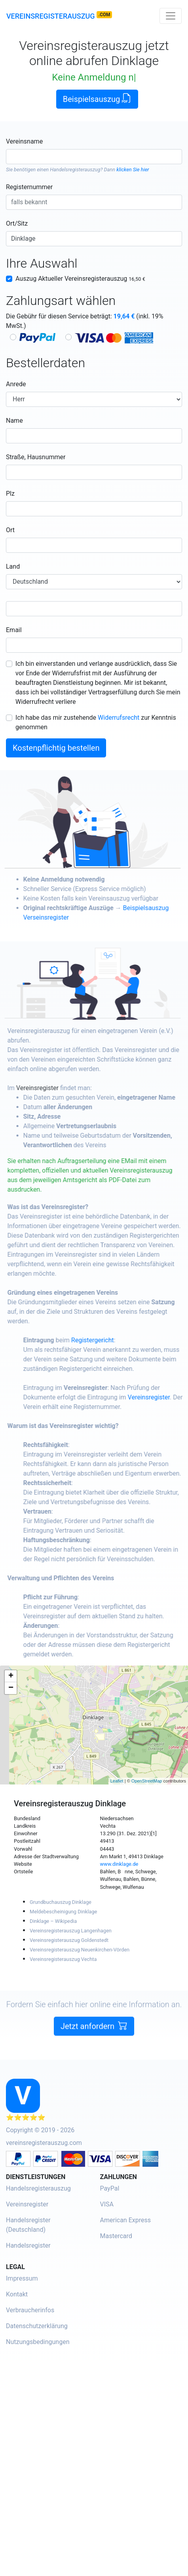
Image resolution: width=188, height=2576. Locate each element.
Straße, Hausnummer (35, 457)
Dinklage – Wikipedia (53, 1921)
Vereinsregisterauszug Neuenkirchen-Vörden (79, 1950)
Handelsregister (28, 2245)
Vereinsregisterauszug (50, 16)
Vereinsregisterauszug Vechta (63, 1959)
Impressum (22, 2278)
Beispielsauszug (97, 98)
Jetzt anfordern (94, 2042)
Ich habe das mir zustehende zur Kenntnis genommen (95, 722)
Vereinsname (24, 141)
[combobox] (94, 156)
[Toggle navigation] (171, 16)
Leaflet (116, 1781)
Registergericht (109, 1340)
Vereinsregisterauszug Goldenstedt (69, 1940)
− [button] (10, 1688)
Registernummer (29, 187)
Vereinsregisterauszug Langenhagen (71, 1931)
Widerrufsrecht (118, 717)
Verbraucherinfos (30, 2310)
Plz (10, 493)
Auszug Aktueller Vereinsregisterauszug (80, 278)
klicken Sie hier (132, 169)
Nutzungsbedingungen (37, 2342)
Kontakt (17, 2294)
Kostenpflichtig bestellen (56, 748)
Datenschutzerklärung (37, 2326)
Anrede (16, 384)
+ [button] (10, 1676)
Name (14, 420)
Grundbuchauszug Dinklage (60, 1902)
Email (14, 630)
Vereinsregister (54, 1088)
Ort (10, 530)
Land (13, 566)
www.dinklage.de (119, 1864)
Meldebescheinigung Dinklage (63, 1912)
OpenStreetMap (146, 1781)
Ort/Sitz (17, 223)
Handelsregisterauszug (75, 169)
